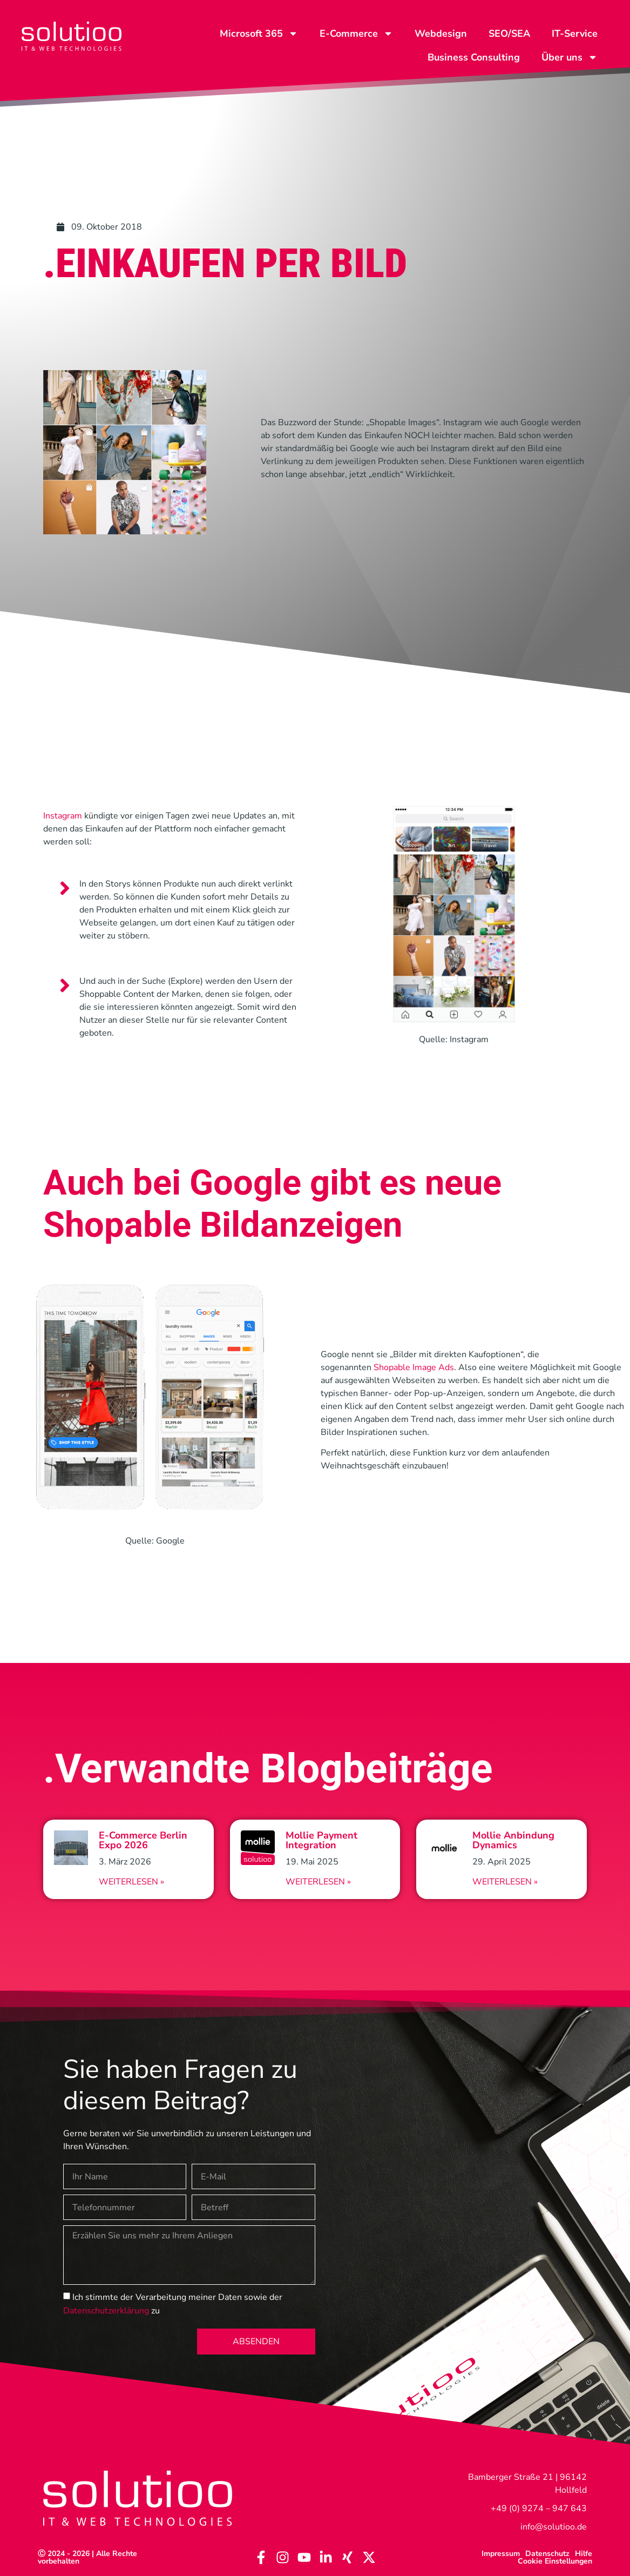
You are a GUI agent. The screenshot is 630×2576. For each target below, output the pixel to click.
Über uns (569, 57)
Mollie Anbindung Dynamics (513, 1840)
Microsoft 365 (259, 33)
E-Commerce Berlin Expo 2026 (143, 1840)
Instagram (62, 816)
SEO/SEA (509, 33)
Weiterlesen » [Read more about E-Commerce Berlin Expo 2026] (131, 1882)
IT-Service (575, 33)
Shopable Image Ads (414, 1367)
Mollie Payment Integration (321, 1840)
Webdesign (441, 33)
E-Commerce (356, 33)
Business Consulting (474, 57)
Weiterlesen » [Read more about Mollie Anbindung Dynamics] (505, 1882)
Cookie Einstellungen (555, 2561)
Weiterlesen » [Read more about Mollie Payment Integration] (318, 1882)
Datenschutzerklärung (106, 2311)
